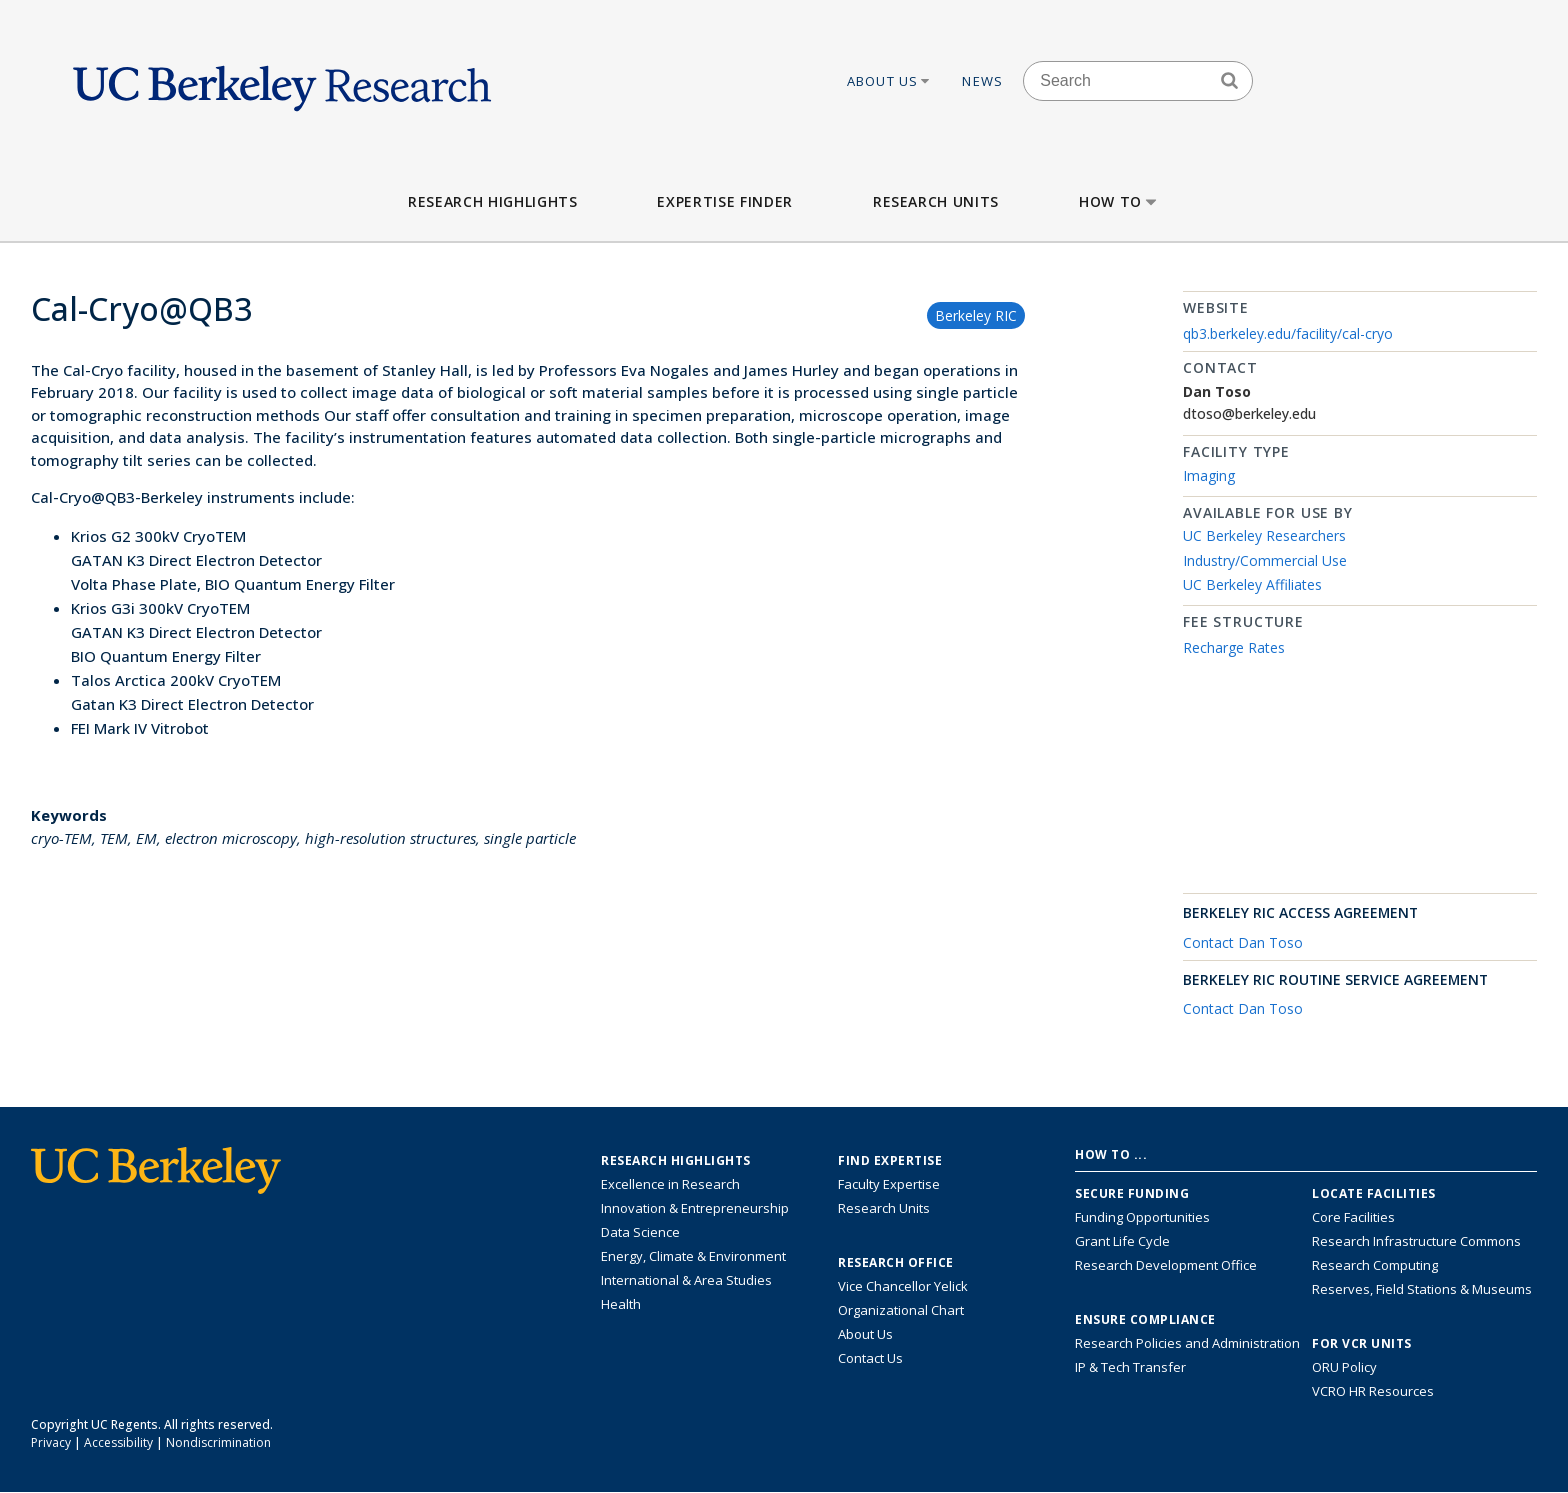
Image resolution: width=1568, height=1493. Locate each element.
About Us (890, 81)
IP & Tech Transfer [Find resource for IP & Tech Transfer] (1130, 1367)
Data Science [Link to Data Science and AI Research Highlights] (640, 1232)
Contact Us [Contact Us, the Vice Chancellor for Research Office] (870, 1358)
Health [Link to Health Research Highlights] (621, 1304)
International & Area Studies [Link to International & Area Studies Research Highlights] (686, 1280)
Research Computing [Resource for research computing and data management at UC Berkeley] (1375, 1265)
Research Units (936, 201)
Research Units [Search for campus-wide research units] (884, 1208)
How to (1119, 201)
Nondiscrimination (218, 1442)
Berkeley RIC (976, 315)
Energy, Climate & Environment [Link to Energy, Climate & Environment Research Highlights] (693, 1256)
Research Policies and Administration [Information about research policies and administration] (1187, 1343)
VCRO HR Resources (1373, 1391)
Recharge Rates (1234, 647)
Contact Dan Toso (1243, 942)
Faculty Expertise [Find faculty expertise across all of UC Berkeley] (889, 1184)
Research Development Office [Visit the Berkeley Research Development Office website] (1166, 1265)
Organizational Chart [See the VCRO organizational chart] (901, 1310)
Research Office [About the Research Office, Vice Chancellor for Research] (896, 1263)
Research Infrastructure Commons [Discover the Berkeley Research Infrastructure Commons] (1416, 1241)
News (982, 81)
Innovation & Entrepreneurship (695, 1208)
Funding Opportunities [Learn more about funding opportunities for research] (1142, 1217)
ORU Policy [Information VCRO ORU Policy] (1344, 1367)
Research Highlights (492, 201)
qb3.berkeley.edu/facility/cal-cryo (1288, 333)
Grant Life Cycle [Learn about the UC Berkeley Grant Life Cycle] (1122, 1241)
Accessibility (118, 1442)
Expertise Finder (724, 201)
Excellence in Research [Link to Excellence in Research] (670, 1184)
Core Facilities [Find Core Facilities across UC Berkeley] (1353, 1217)
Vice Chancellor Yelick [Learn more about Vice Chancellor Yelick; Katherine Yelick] (903, 1286)
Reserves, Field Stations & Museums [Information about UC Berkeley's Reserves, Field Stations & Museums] (1422, 1289)
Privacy (51, 1442)
